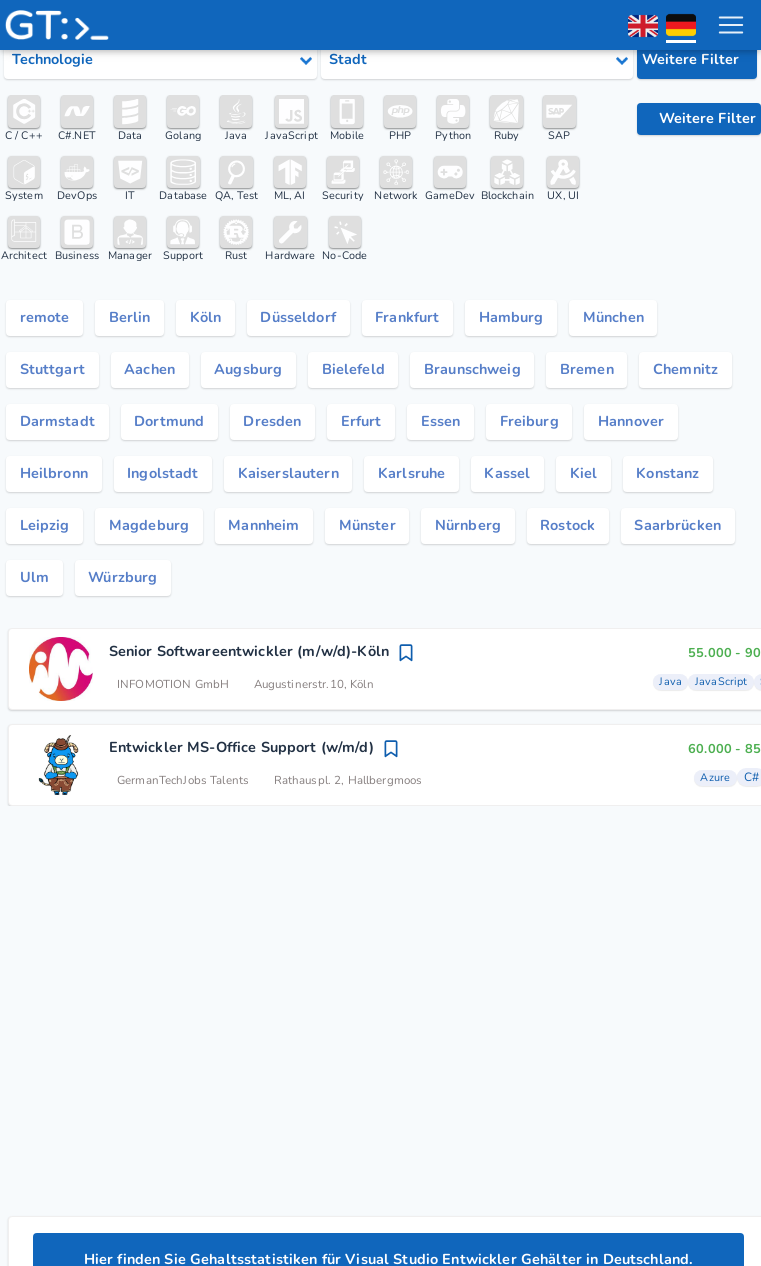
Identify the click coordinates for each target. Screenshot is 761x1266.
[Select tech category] (160, 60)
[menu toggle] (730, 25)
